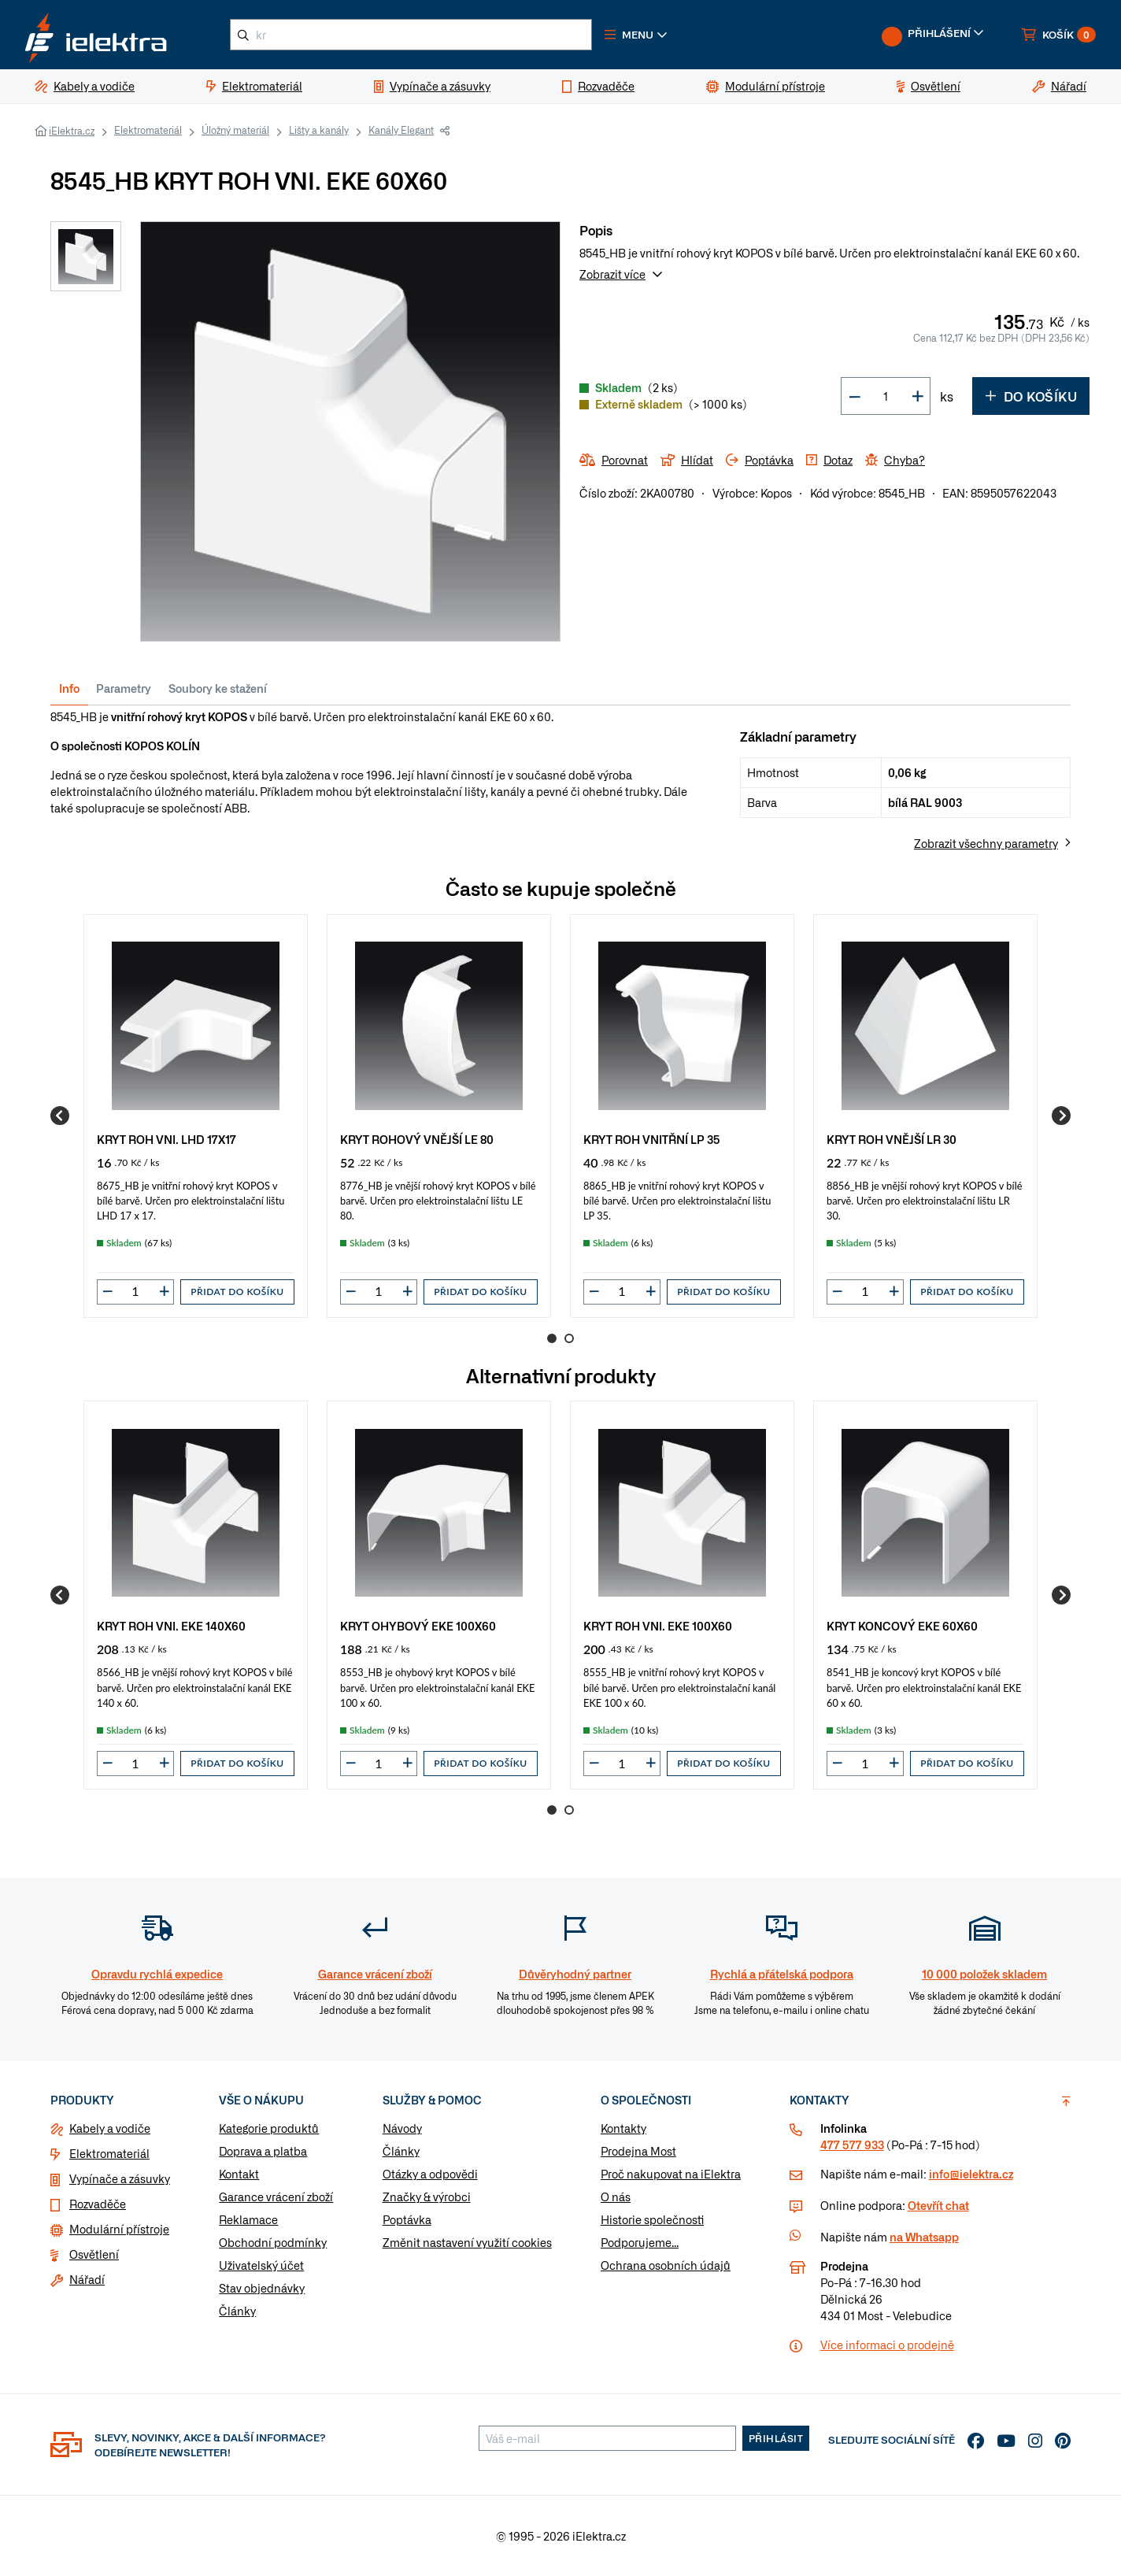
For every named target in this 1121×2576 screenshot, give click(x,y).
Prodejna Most (638, 2151)
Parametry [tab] (123, 688)
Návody (402, 2128)
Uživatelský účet (261, 2265)
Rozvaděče (97, 2203)
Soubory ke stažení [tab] (217, 688)
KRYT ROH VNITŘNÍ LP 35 (651, 1139)
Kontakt (239, 2173)
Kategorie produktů (269, 2128)
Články (237, 2310)
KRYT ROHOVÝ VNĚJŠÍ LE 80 (417, 1139)
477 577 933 (852, 2144)
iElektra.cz (71, 130)
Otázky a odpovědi (430, 2173)
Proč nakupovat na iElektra (671, 2173)
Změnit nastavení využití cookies (467, 2242)
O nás (616, 2196)
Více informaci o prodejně (887, 2344)
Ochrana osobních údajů (666, 2265)
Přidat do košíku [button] (237, 1291)
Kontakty (623, 2128)
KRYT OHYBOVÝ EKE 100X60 (418, 1625)
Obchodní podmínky (273, 2242)
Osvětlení (94, 2254)
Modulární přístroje (119, 2229)
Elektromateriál (148, 129)
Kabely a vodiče (109, 2128)
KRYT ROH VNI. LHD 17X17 (166, 1139)
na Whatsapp (924, 2236)
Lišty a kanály (319, 129)
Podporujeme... (640, 2242)
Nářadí (87, 2279)
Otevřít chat (938, 2205)
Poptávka (407, 2219)
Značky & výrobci (427, 2196)
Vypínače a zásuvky (119, 2178)
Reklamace (248, 2219)
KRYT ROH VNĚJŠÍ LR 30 (891, 1139)
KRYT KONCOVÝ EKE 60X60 (902, 1625)
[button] (636, 34)
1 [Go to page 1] (552, 1338)
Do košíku (1031, 396)
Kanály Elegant (401, 129)
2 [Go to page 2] (569, 1338)
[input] (135, 1291)
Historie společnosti (652, 2219)
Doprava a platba (263, 2151)
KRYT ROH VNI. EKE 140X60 (171, 1625)
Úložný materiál (235, 129)
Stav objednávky (262, 2288)
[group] (195, 1116)
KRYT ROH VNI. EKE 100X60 (657, 1625)
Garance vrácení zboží (276, 2196)
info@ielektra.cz (971, 2173)
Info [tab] (69, 688)
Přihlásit (776, 2438)
